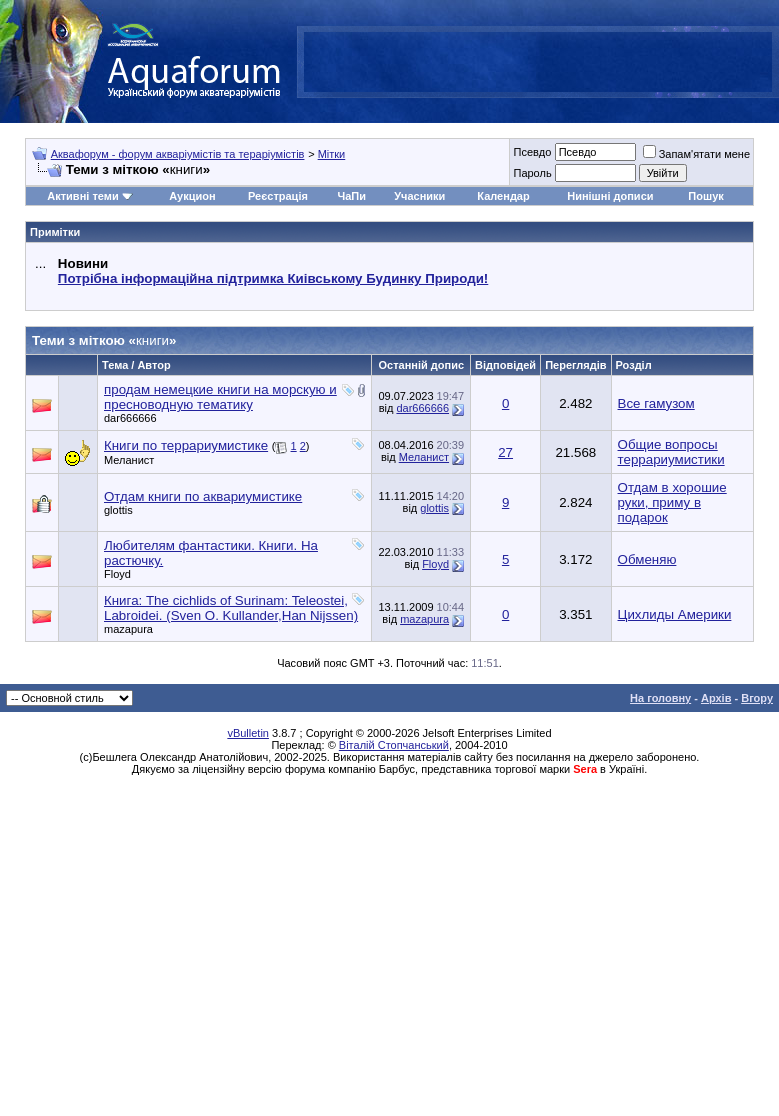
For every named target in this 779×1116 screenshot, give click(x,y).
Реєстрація (278, 196)
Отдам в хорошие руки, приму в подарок (672, 502)
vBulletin (248, 733)
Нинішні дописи (610, 196)
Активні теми (82, 196)
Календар (503, 196)
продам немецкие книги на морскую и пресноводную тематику (220, 397)
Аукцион (192, 196)
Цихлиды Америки (675, 614)
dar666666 (130, 418)
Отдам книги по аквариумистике (203, 496)
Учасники (419, 196)
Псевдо (532, 152)
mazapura (128, 629)
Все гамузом (656, 403)
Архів (716, 698)
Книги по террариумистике (186, 445)
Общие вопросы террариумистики (671, 452)
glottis (118, 510)
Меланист (129, 460)
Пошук (705, 196)
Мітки (332, 154)
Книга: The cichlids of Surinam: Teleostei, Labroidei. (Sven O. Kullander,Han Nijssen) (231, 608)
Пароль (532, 173)
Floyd (117, 574)
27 (505, 452)
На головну (660, 698)
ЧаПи (351, 196)
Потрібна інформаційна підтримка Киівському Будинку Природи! (273, 278)
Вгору (757, 698)
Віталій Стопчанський (394, 745)
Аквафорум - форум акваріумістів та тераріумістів (178, 154)
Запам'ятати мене (696, 154)
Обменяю (647, 559)
